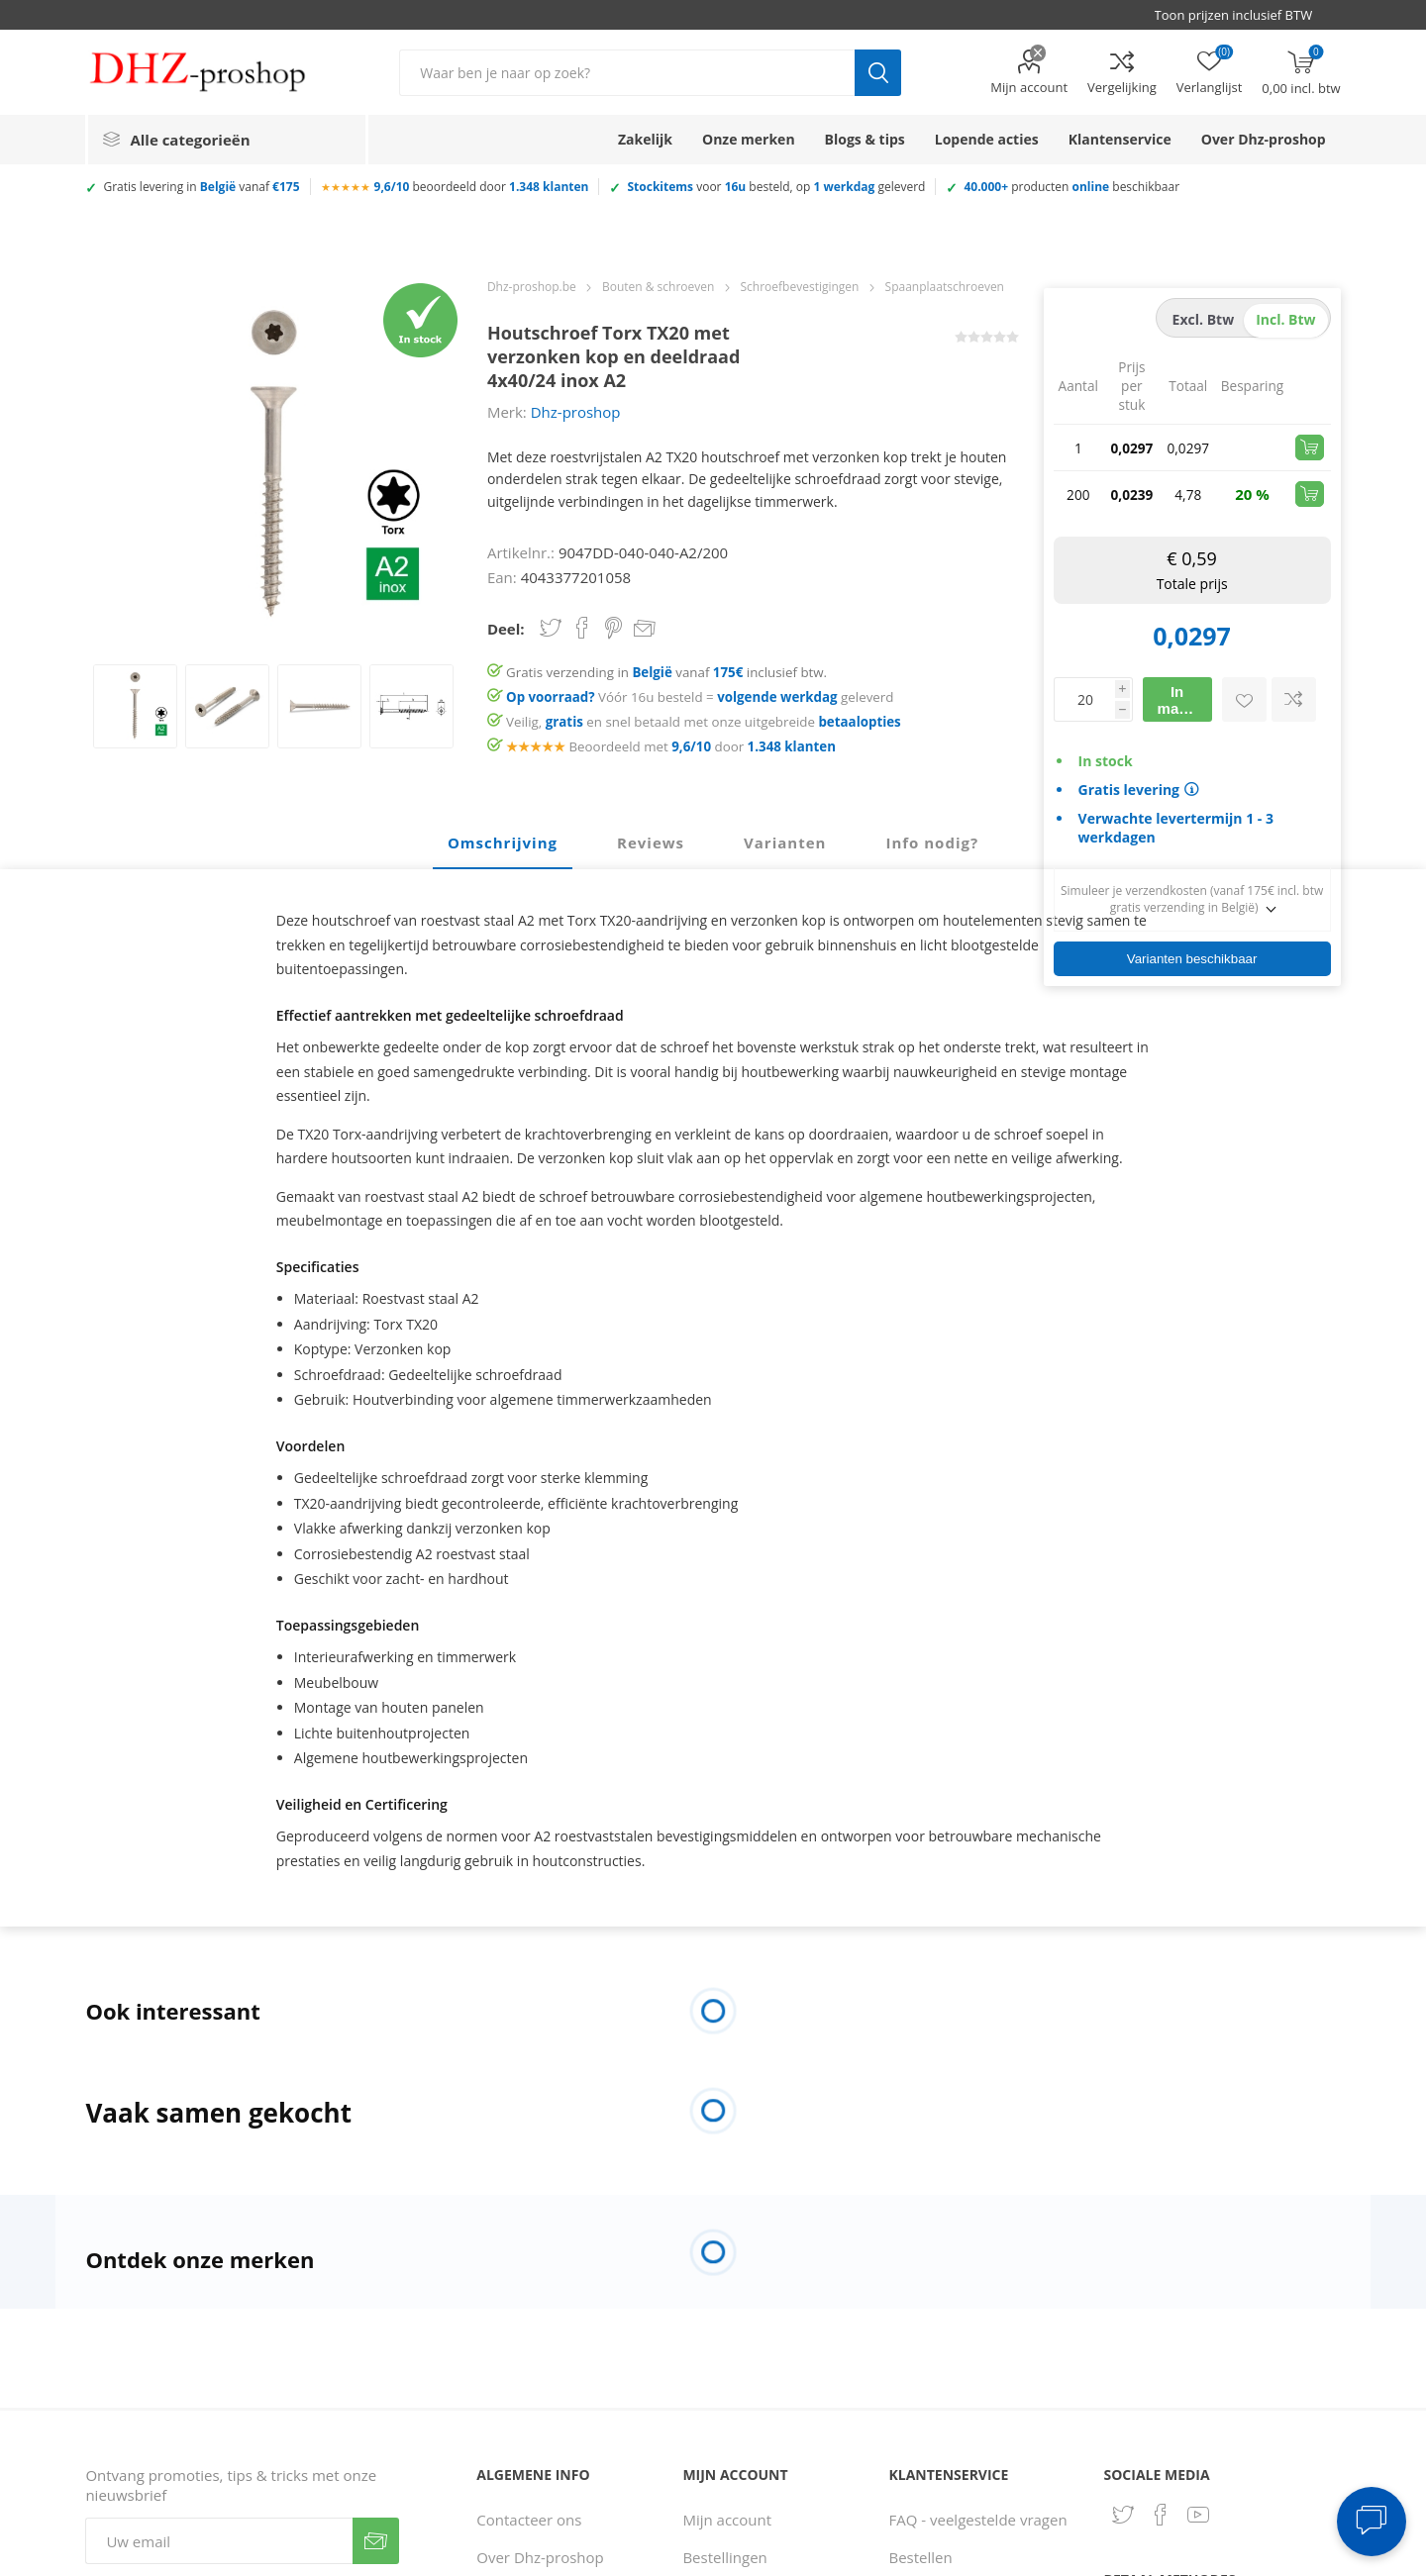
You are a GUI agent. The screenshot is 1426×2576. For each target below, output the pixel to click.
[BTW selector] (1243, 15)
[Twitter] (1123, 2514)
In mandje (1184, 700)
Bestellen (921, 2557)
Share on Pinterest (613, 628)
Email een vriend (645, 630)
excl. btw (1203, 319)
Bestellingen (724, 2557)
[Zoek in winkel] (627, 73)
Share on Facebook (582, 628)
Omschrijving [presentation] (503, 842)
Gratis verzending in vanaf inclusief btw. (666, 672)
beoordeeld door (481, 186)
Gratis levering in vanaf (201, 186)
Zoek (878, 73)
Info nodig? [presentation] (931, 842)
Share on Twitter (550, 628)
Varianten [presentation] (785, 842)
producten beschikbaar (1071, 186)
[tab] (502, 843)
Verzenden (376, 2541)
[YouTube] (1198, 2514)
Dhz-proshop (576, 412)
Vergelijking (1122, 87)
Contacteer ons (528, 2519)
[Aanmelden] (219, 2541)
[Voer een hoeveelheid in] (1084, 699)
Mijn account (1029, 87)
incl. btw (1285, 319)
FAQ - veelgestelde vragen (978, 2519)
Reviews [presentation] (650, 842)
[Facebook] (1160, 2514)
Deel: (506, 629)
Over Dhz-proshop (539, 2557)
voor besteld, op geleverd (776, 186)
